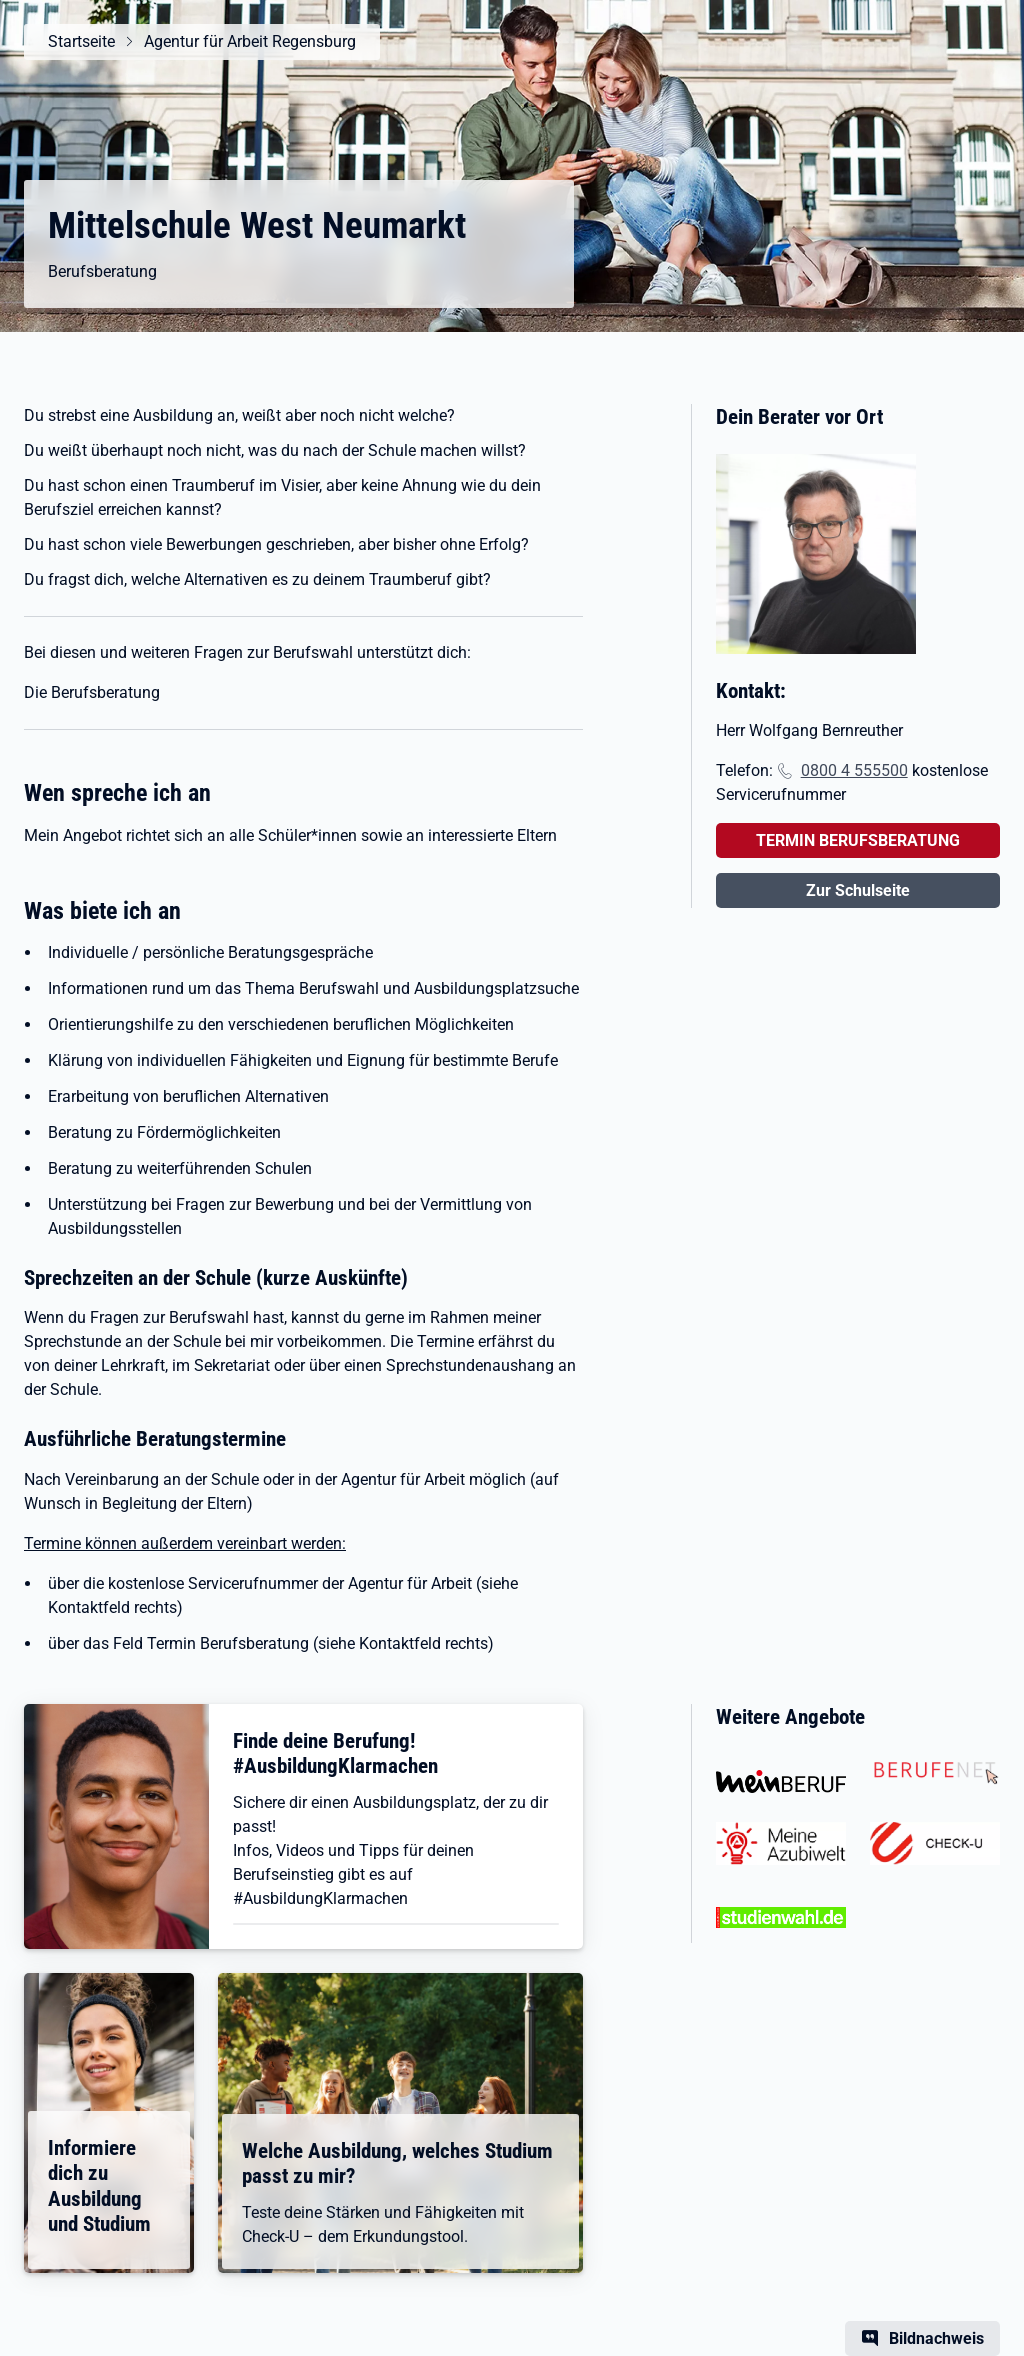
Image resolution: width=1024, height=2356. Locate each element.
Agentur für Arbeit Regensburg (250, 41)
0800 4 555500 (854, 770)
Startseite (81, 41)
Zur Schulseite (858, 890)
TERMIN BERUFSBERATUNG (858, 840)
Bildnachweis (936, 2338)
